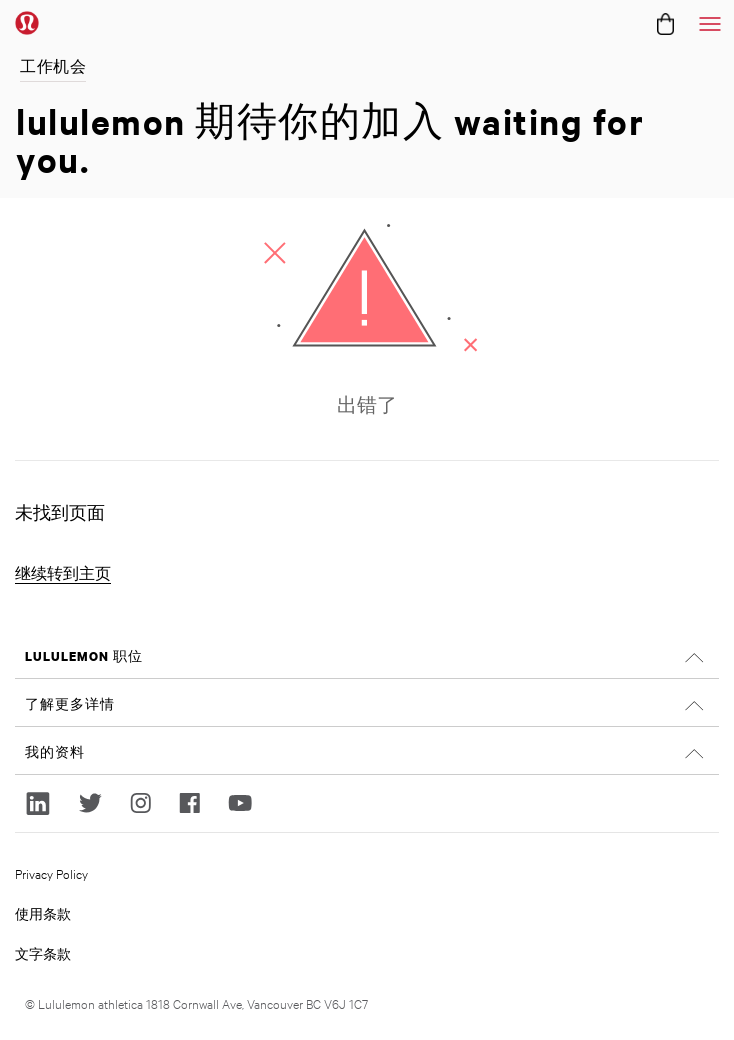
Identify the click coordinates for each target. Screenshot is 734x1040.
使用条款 (43, 913)
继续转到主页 (63, 573)
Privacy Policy (51, 873)
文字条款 (43, 953)
